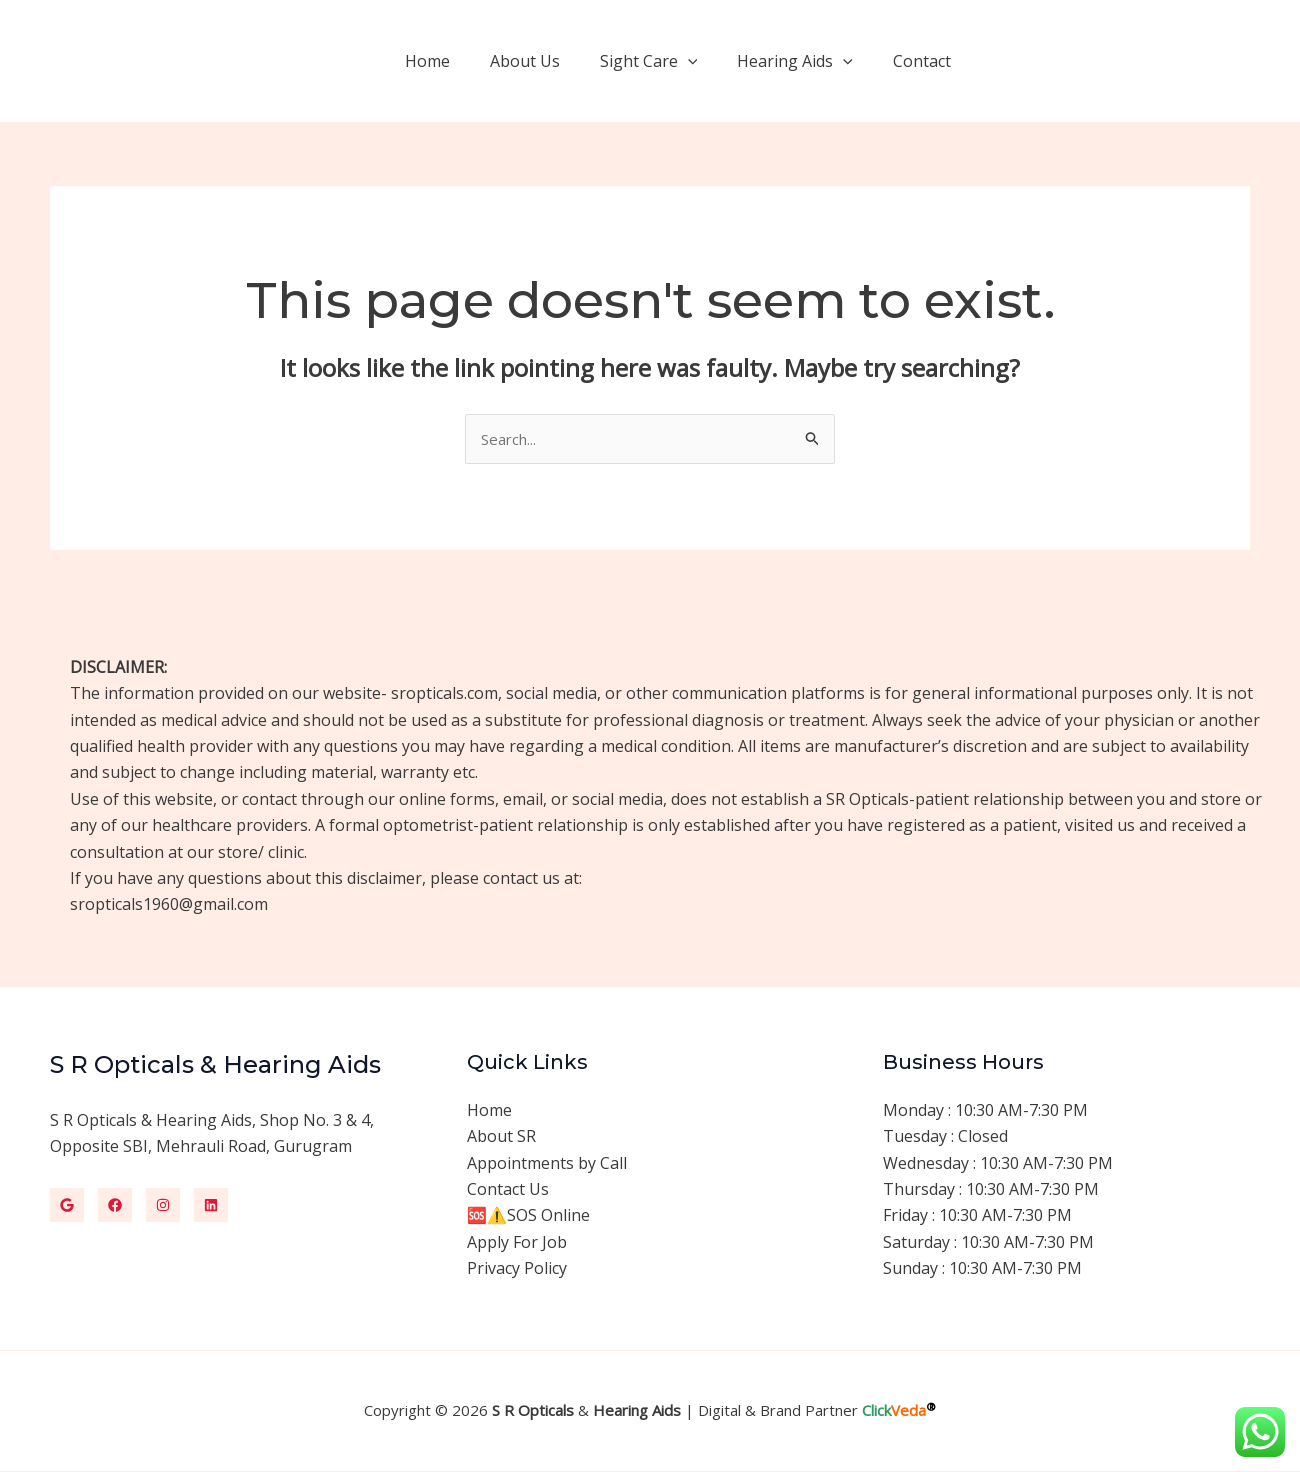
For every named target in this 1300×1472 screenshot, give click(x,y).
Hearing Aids (807, 61)
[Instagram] (163, 1206)
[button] (1120, 61)
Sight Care (669, 61)
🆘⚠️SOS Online (528, 1217)
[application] (708, 61)
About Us (553, 61)
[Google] (67, 1206)
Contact (926, 61)
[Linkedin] (211, 1206)
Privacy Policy (517, 1270)
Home (463, 61)
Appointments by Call (547, 1164)
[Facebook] (115, 1206)
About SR (501, 1138)
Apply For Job (517, 1244)
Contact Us (508, 1191)
